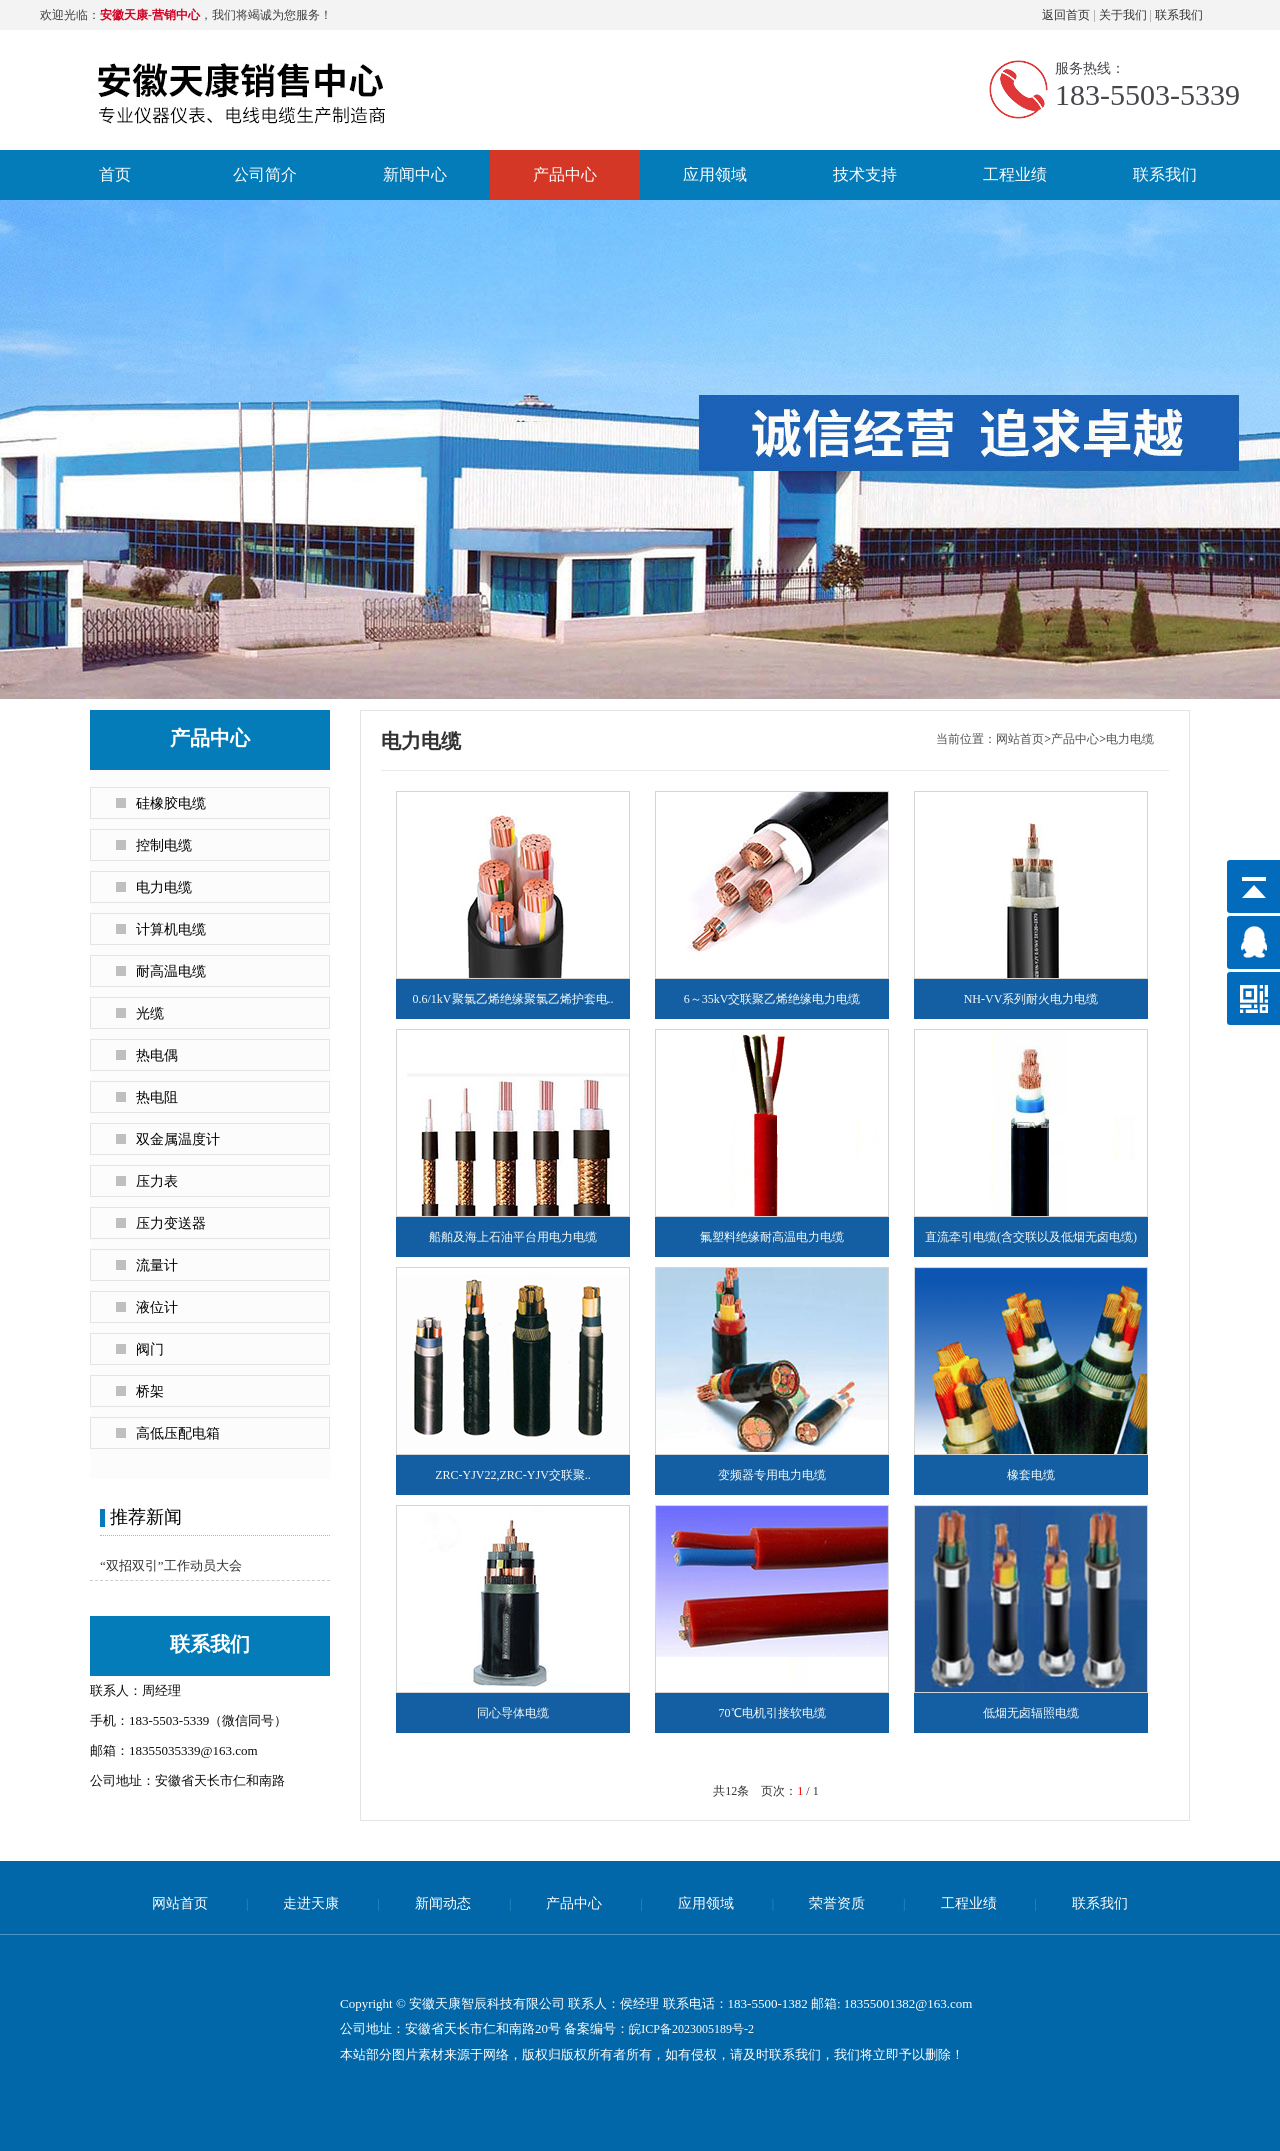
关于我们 (1123, 15)
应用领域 (715, 174)
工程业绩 (1015, 174)
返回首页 (1066, 15)
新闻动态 (443, 1903)
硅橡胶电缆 (171, 803)
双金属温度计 (178, 1139)
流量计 (157, 1265)
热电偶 (157, 1055)
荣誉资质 (837, 1903)
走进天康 (311, 1903)
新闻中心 (415, 174)
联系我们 (1179, 15)
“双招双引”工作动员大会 (171, 1565)
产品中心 (565, 174)
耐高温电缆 (171, 971)
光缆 (150, 1013)
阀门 (150, 1349)
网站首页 (1020, 739)
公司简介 (265, 174)
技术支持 (865, 174)
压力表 (157, 1181)
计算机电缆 (171, 929)
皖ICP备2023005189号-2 (691, 2029)
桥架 (150, 1391)
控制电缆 (164, 845)
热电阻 (157, 1097)
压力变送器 (171, 1223)
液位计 (157, 1307)
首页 (115, 174)
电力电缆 (164, 887)
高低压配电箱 (178, 1433)
